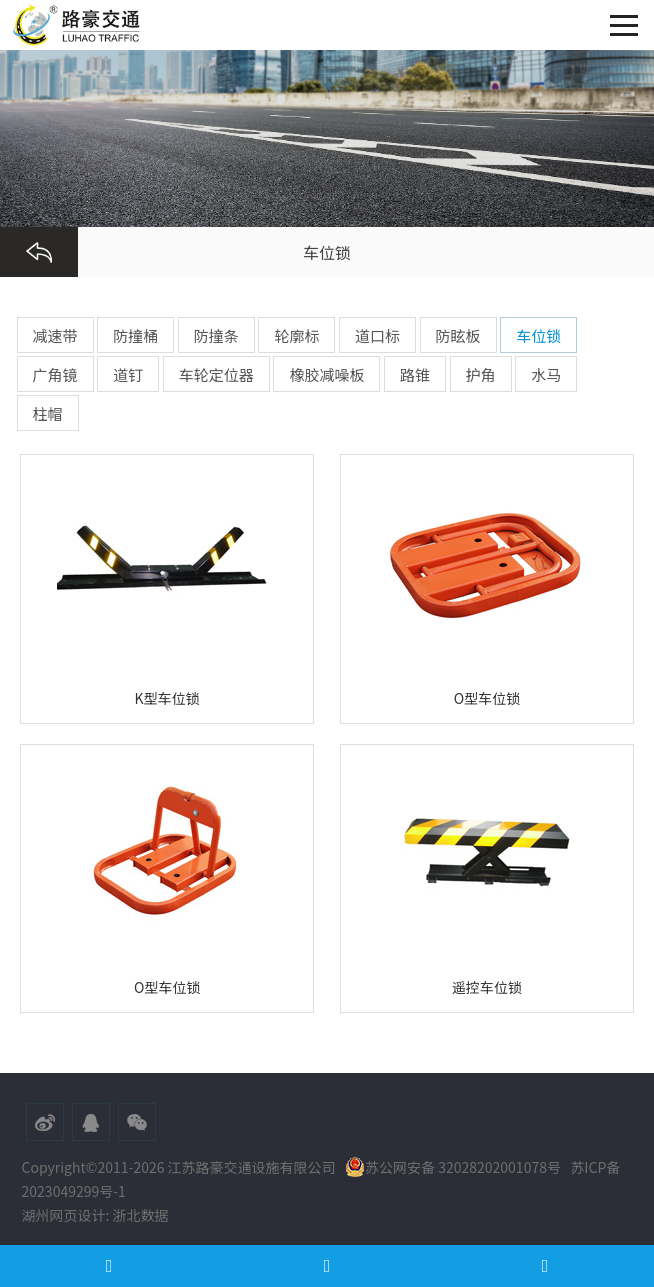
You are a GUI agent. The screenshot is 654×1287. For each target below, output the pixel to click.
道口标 (377, 335)
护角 (481, 374)
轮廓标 (296, 335)
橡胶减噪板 (326, 374)
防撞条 (216, 335)
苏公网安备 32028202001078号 (453, 1167)
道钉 (128, 374)
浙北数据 (141, 1215)
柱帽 (48, 413)
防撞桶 (135, 335)
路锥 (415, 374)
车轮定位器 (216, 374)
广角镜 (55, 374)
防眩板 (458, 335)
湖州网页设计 (64, 1215)
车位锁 (538, 335)
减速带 (55, 335)
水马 (546, 374)
